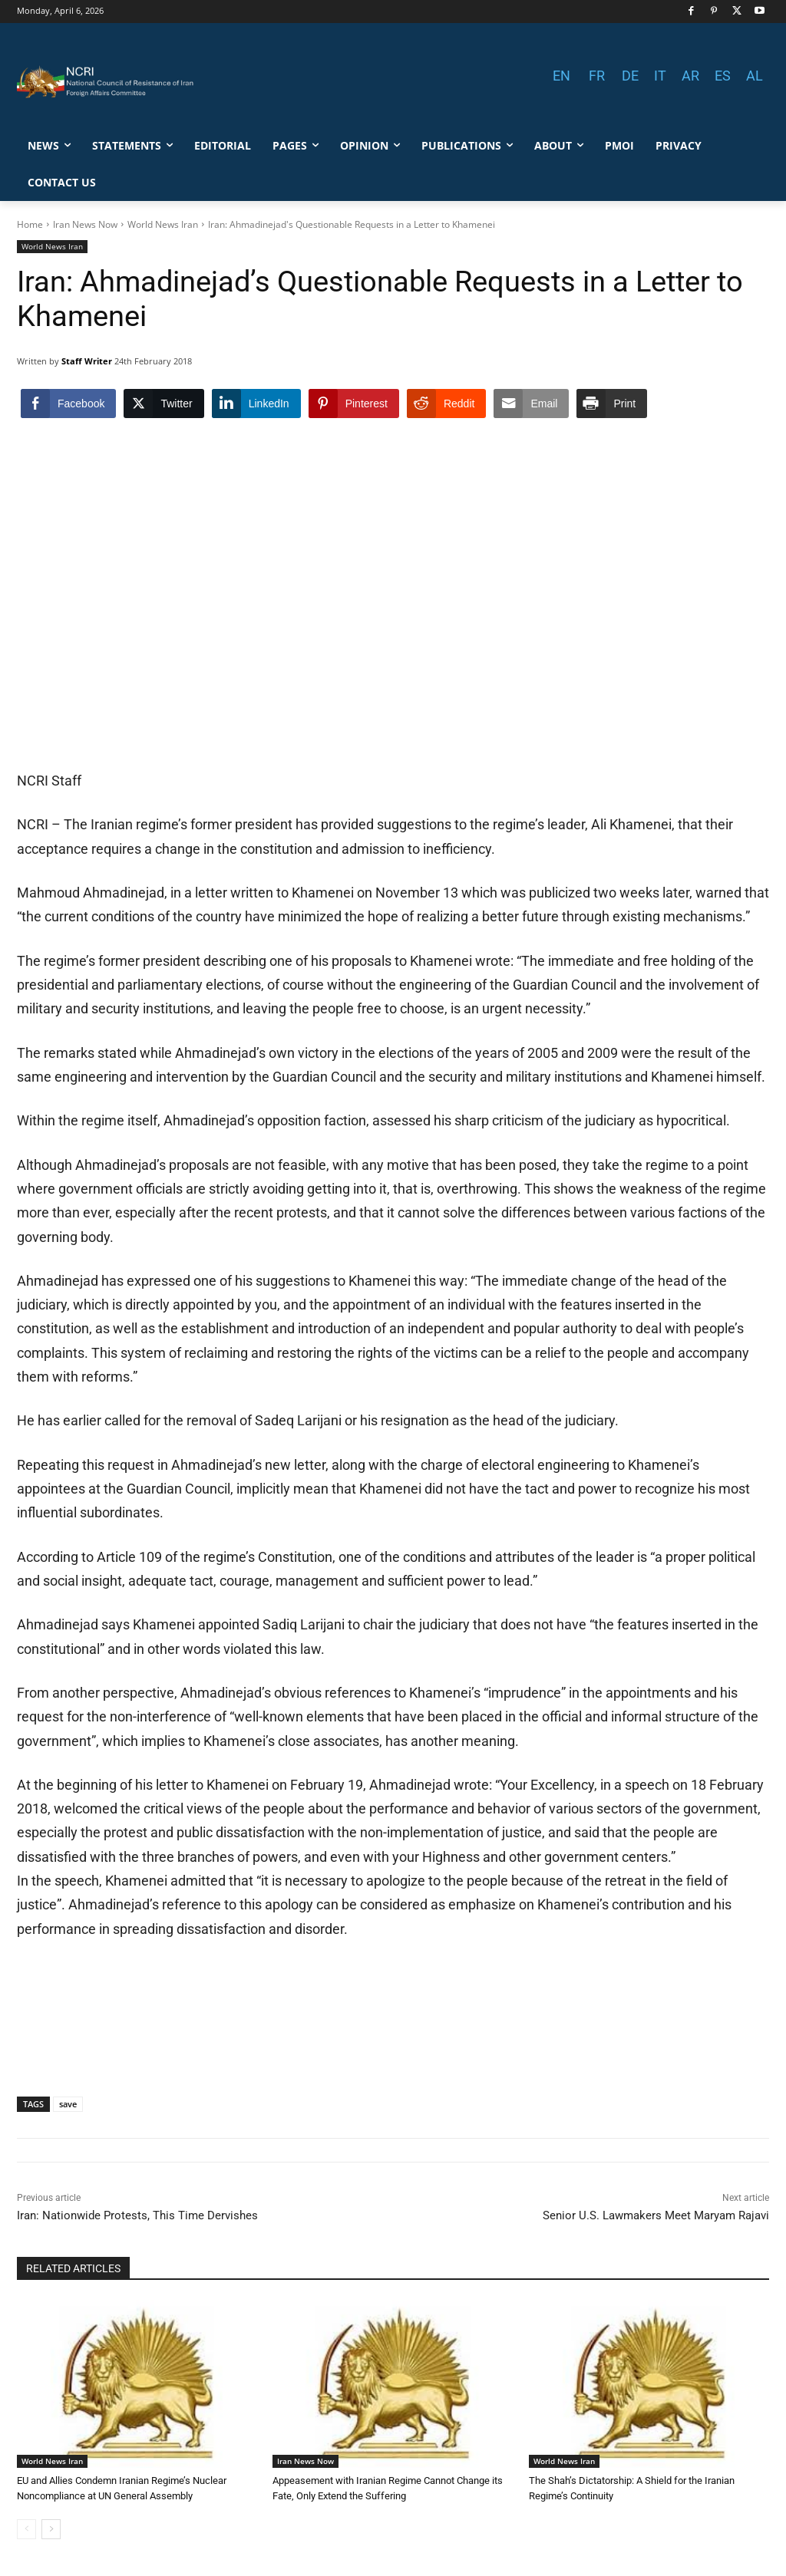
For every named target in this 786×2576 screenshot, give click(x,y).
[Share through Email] (531, 403)
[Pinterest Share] (354, 403)
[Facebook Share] (68, 403)
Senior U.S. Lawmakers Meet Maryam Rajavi (656, 2215)
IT (660, 76)
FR (597, 76)
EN (561, 76)
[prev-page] (26, 2529)
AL (754, 76)
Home (30, 224)
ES (723, 76)
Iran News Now (85, 224)
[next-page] (51, 2529)
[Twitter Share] (163, 403)
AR (690, 76)
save (68, 2104)
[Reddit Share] (446, 403)
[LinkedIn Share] (256, 403)
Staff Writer (86, 361)
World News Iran (162, 224)
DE (630, 76)
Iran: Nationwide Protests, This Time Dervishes (137, 2215)
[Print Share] (611, 403)
